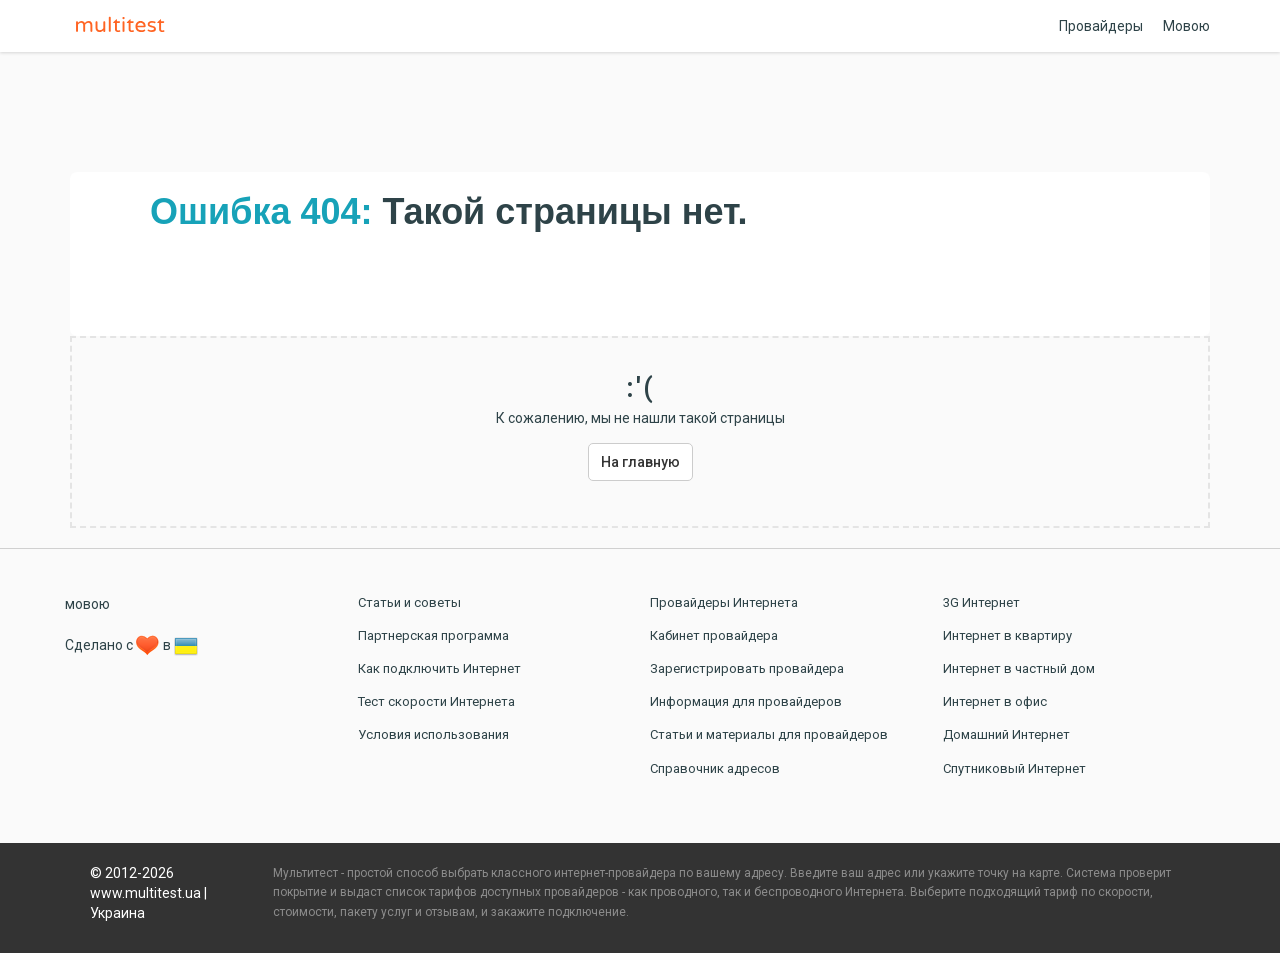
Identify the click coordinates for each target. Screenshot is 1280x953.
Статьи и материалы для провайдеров (769, 734)
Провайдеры (1101, 26)
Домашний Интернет (1006, 734)
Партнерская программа (433, 635)
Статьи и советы (409, 602)
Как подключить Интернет (439, 668)
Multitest (125, 26)
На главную (640, 462)
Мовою (1186, 26)
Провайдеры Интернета (724, 602)
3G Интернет (981, 602)
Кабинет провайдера (714, 635)
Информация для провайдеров (746, 701)
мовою (87, 604)
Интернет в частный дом (1019, 668)
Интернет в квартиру (1007, 635)
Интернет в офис (995, 701)
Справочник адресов (715, 768)
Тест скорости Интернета (436, 701)
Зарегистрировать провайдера (747, 668)
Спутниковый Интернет (1014, 768)
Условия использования (433, 734)
